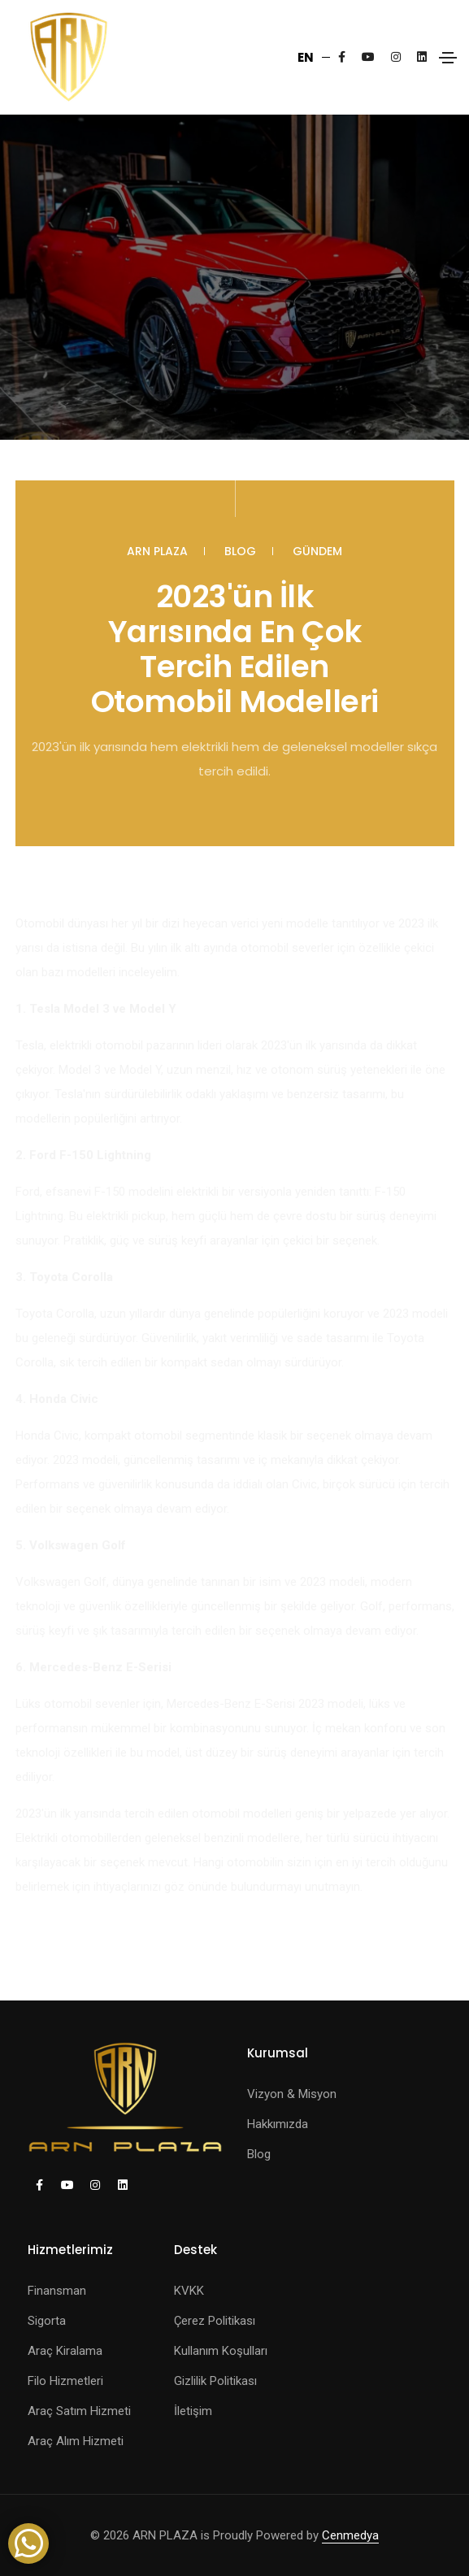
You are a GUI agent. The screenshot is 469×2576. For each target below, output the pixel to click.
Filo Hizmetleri (65, 2381)
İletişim (193, 2411)
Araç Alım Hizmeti (76, 2441)
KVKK (189, 2290)
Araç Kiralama (65, 2351)
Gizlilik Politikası (215, 2381)
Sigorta (47, 2320)
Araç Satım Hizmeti (79, 2411)
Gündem (317, 551)
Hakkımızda (277, 2124)
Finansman (57, 2290)
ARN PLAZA (157, 551)
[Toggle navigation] (448, 57)
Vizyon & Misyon (292, 2094)
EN (305, 57)
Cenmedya (350, 2535)
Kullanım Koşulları (220, 2351)
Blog (240, 551)
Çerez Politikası (214, 2320)
